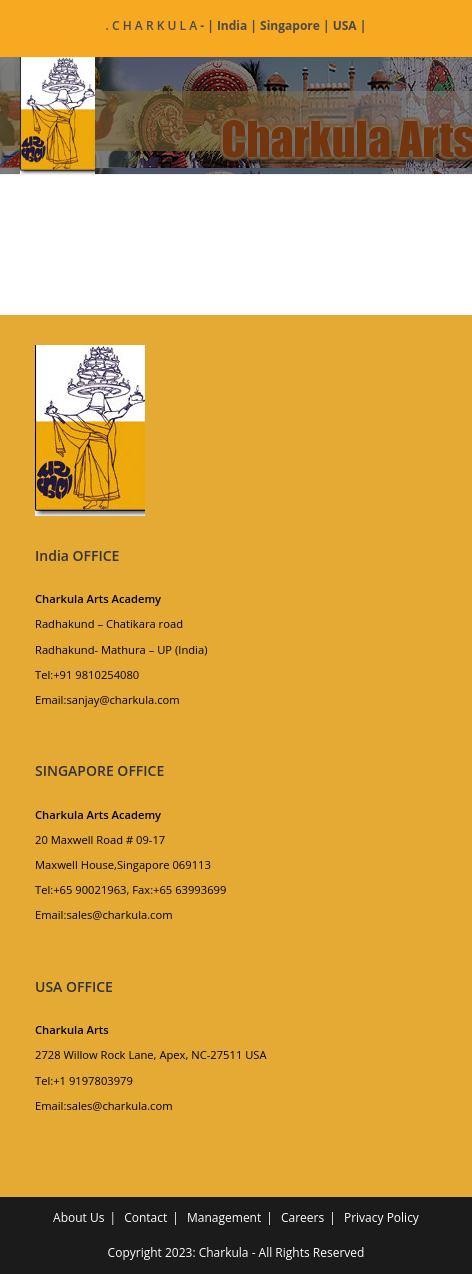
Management (224, 1217)
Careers (302, 1217)
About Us (78, 1217)
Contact (145, 1217)
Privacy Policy (381, 1217)
